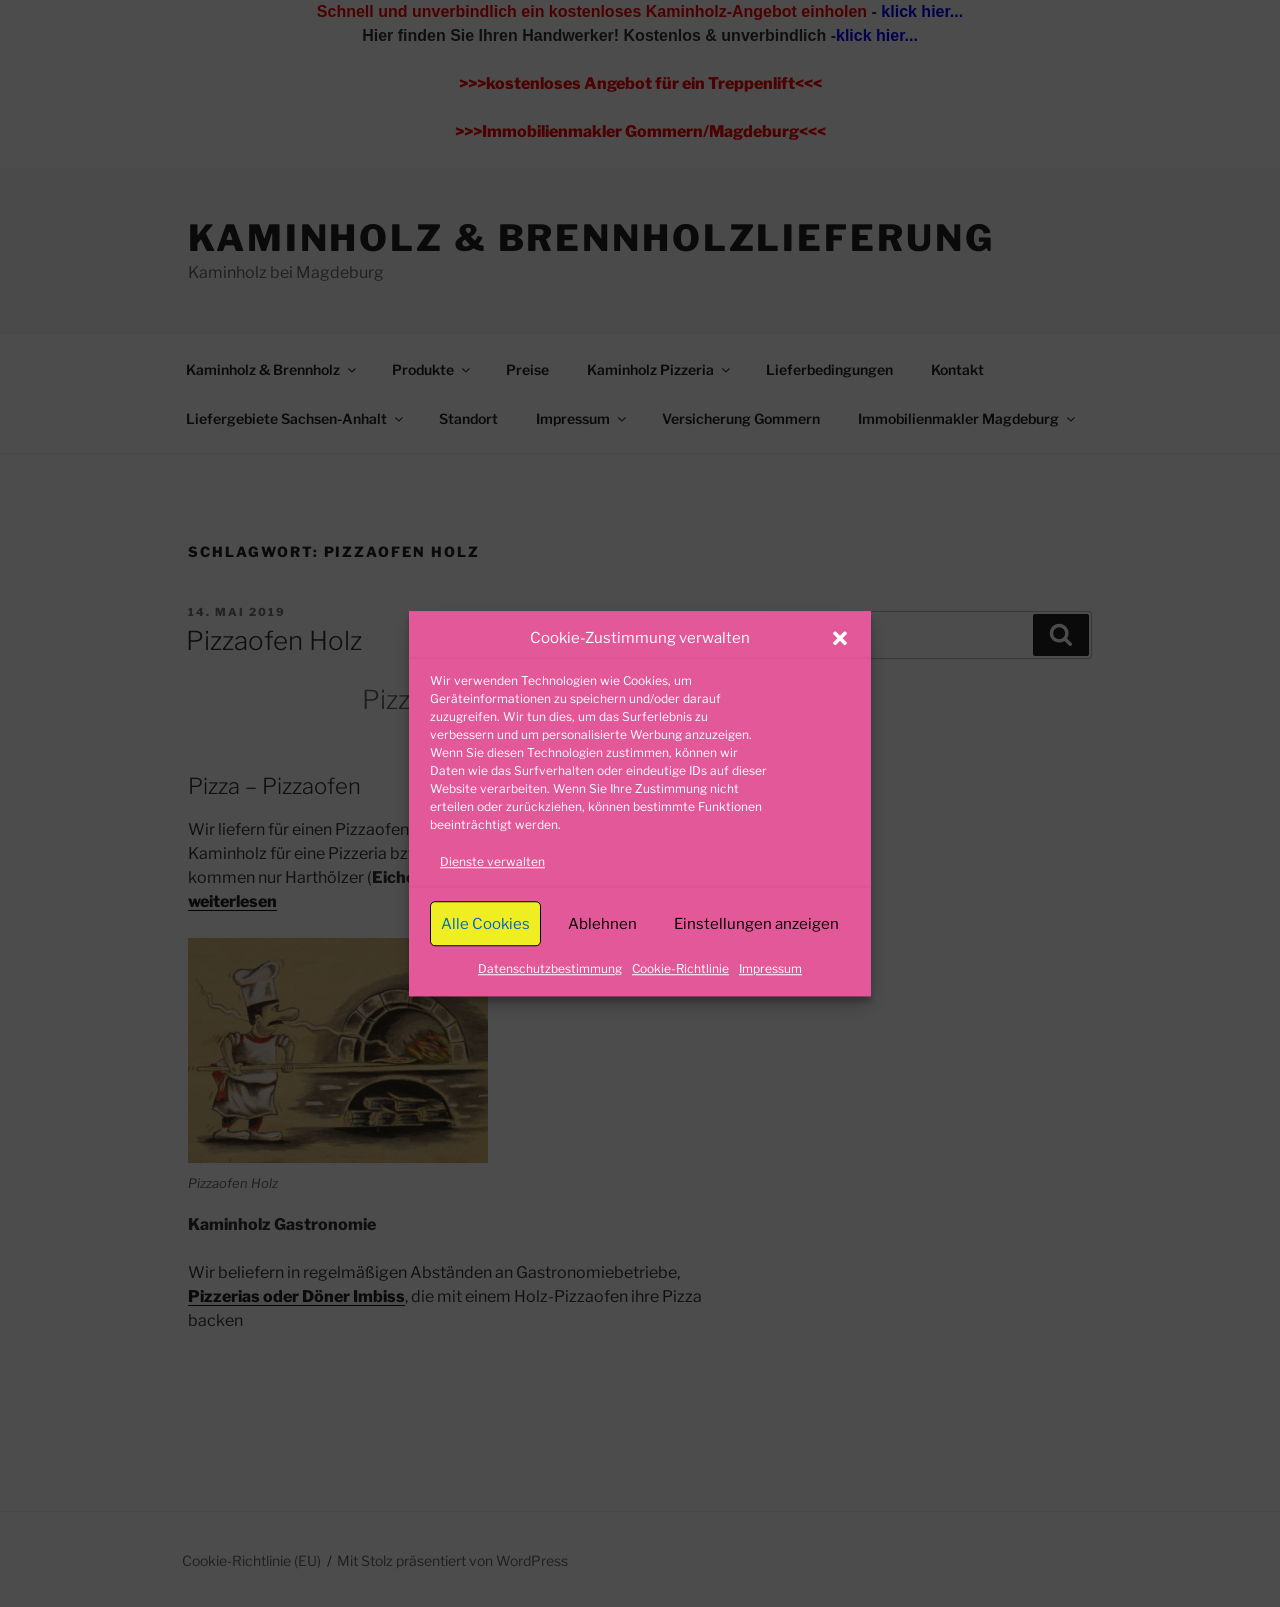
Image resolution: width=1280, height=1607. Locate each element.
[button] (840, 638)
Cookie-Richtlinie (680, 968)
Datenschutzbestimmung (550, 968)
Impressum (770, 968)
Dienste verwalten (492, 861)
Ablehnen (602, 924)
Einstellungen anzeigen (756, 924)
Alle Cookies (485, 924)
